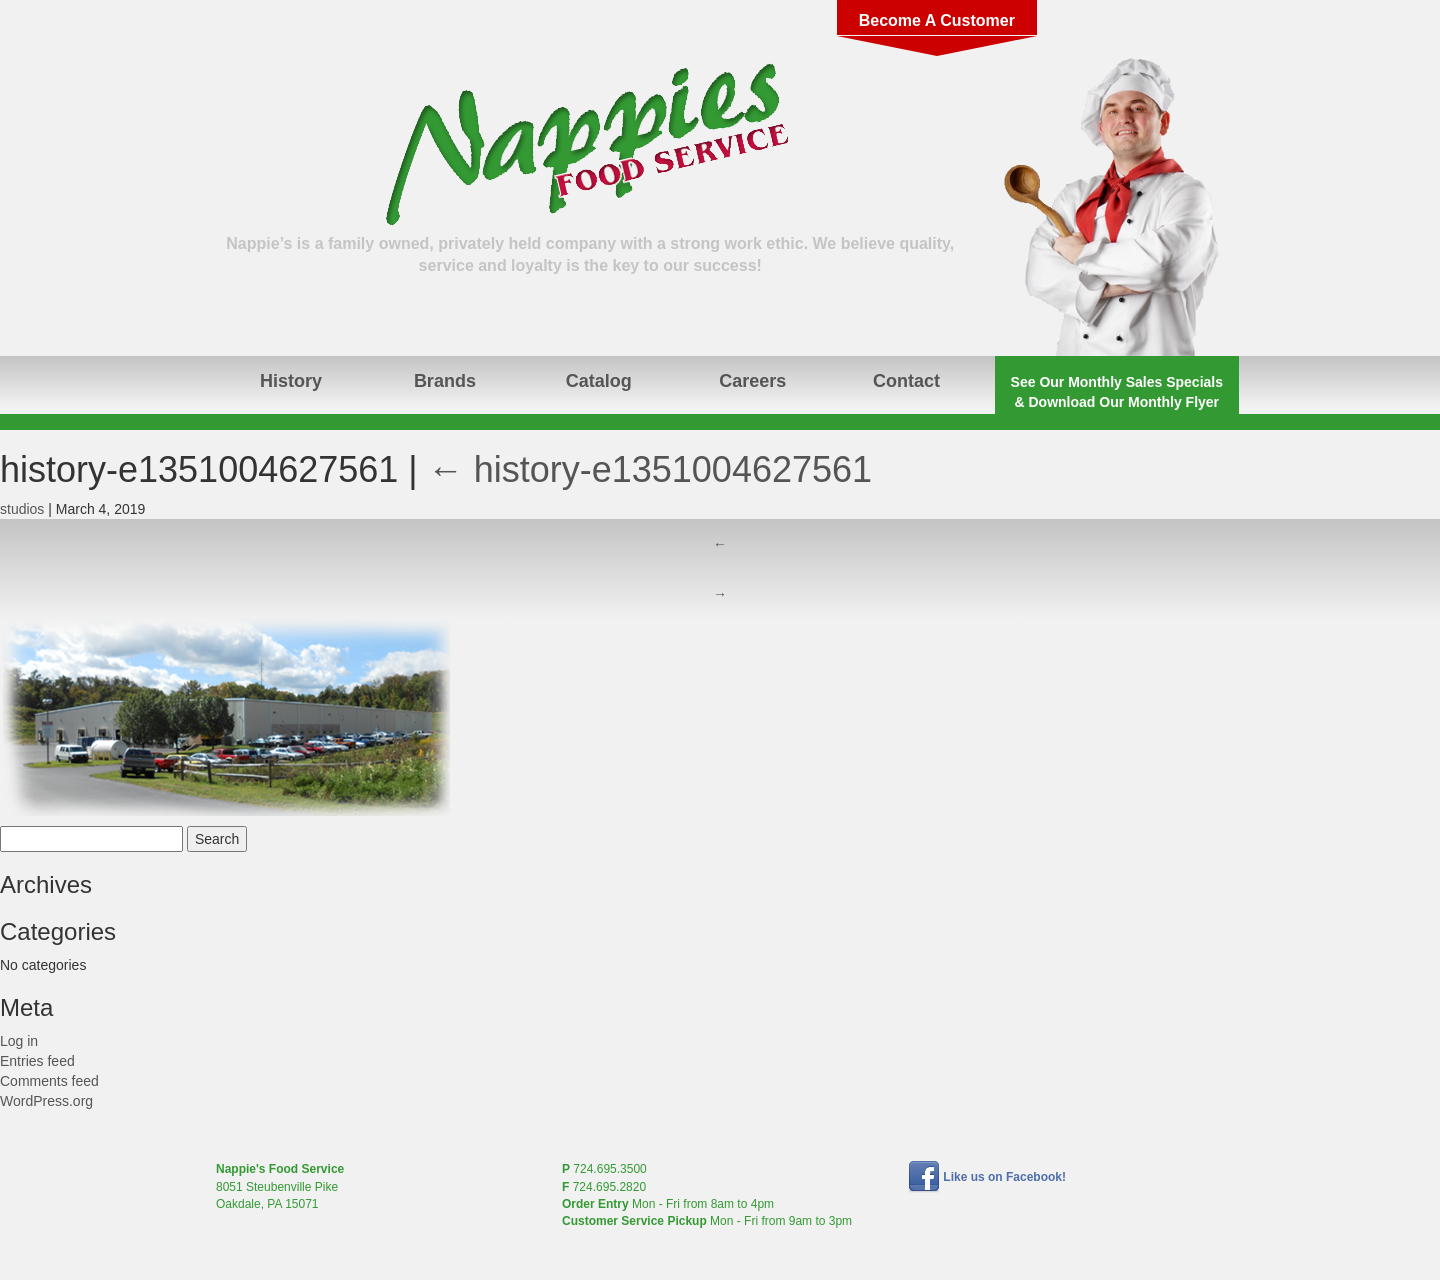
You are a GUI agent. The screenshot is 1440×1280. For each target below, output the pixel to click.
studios (22, 509)
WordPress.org (46, 1101)
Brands (445, 381)
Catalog (599, 381)
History (291, 381)
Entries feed (37, 1061)
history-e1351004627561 (650, 469)
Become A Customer (937, 20)
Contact (906, 381)
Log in (19, 1041)
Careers (752, 381)
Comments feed (49, 1081)
